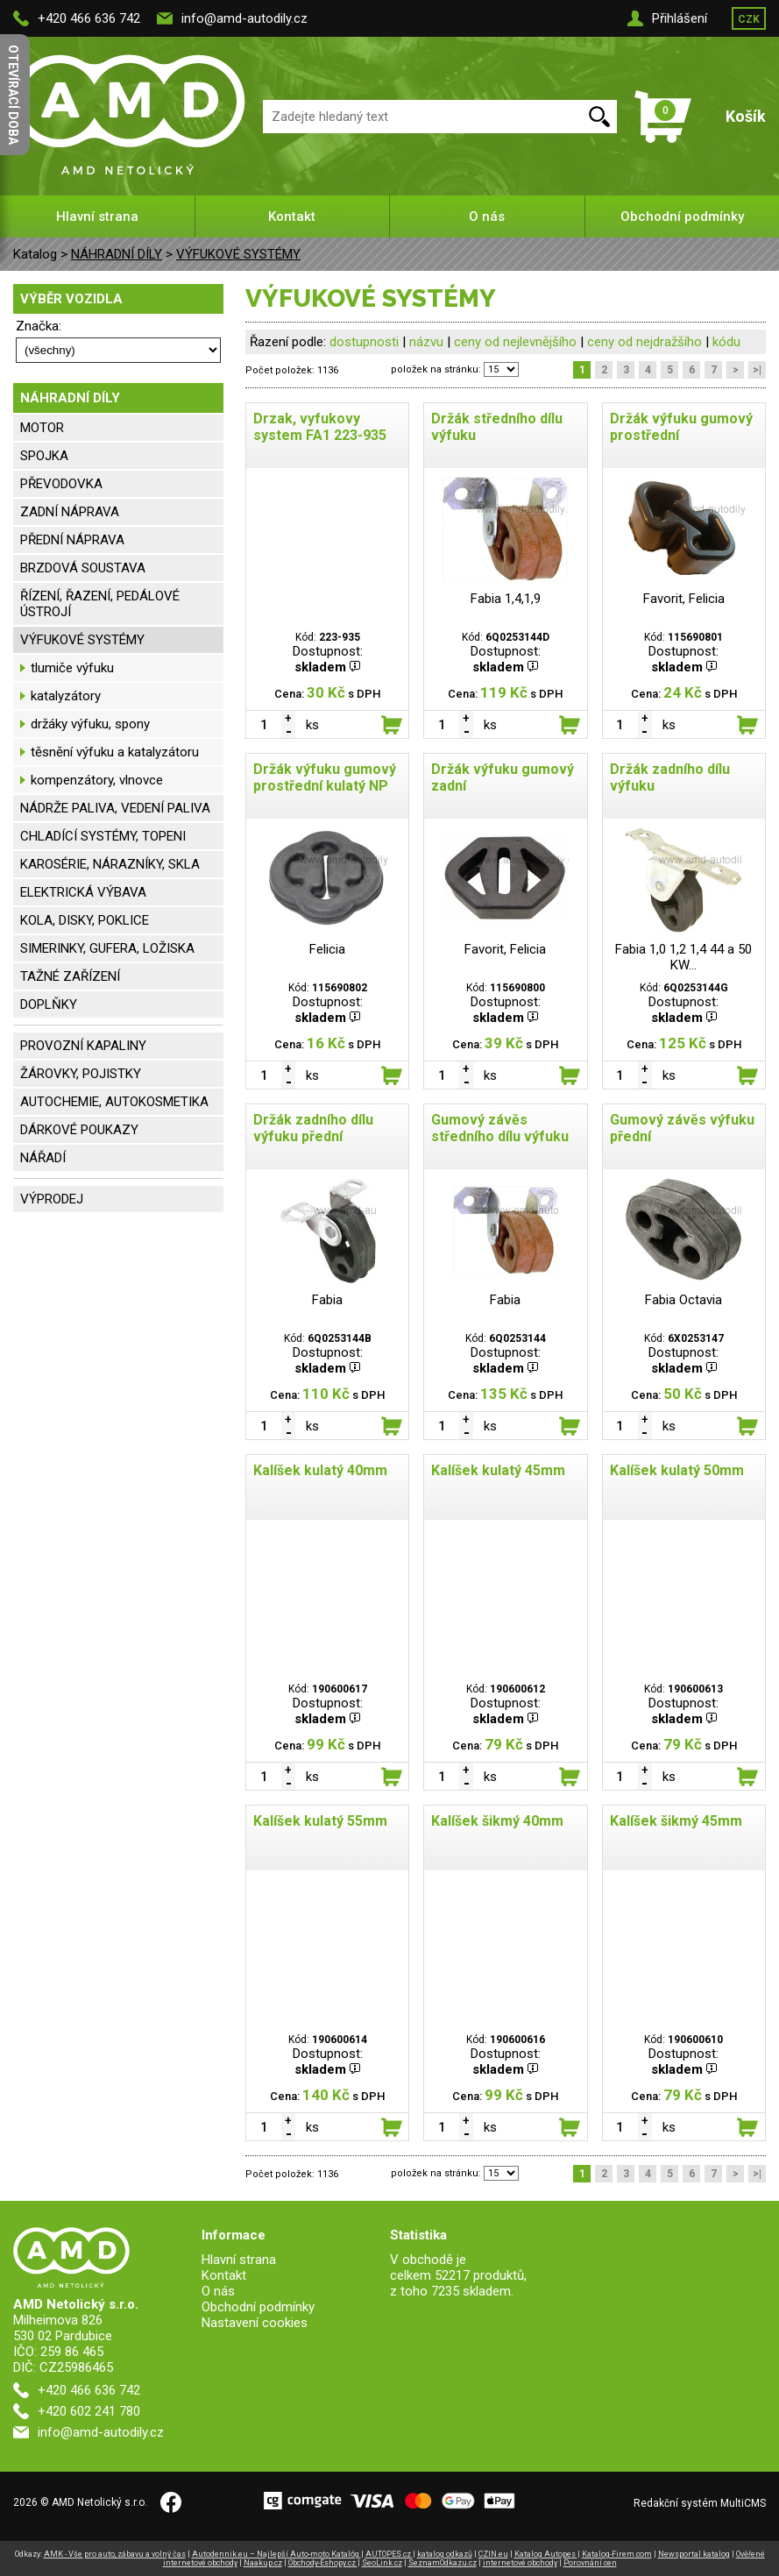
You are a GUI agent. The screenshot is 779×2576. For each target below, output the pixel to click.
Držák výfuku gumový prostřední (681, 427)
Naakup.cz (263, 2562)
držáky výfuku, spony (90, 724)
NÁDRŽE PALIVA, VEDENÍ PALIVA (115, 808)
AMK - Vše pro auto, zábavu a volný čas (115, 2554)
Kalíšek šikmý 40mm (497, 1821)
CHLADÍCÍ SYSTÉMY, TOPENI (103, 836)
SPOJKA (44, 456)
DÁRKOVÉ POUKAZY (79, 1130)
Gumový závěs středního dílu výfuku (500, 1128)
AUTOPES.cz (389, 2554)
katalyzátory (66, 696)
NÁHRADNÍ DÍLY (116, 254)
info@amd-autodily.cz (244, 18)
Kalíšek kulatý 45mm (498, 1470)
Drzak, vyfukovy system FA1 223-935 (319, 427)
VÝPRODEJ (51, 1199)
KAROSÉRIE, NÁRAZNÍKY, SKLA (110, 864)
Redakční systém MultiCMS (700, 2503)
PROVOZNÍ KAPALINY (83, 1046)
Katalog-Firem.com (617, 2554)
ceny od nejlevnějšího (515, 342)
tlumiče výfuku (72, 668)
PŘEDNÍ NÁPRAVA (72, 540)
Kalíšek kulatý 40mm (320, 1470)
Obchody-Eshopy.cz (323, 2562)
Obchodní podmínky (682, 216)
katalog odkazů (444, 2554)
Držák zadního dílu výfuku (670, 777)
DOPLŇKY (48, 1004)
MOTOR (42, 428)
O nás (487, 216)
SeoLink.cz (382, 2562)
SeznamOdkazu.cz (442, 2562)
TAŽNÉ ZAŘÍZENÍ (70, 976)
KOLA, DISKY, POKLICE (84, 920)
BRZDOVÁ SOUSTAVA (82, 568)
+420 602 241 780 (89, 2411)
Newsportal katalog (694, 2554)
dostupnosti (364, 342)
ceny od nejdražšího (644, 342)
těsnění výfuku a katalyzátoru (115, 752)
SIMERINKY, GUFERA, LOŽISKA (107, 948)
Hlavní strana (97, 216)
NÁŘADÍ (43, 1158)
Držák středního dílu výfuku (497, 427)
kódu (726, 342)
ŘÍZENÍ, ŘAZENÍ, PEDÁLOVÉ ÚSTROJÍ (100, 604)
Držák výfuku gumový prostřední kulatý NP (324, 777)
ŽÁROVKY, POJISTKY (80, 1074)
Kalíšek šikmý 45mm (676, 1821)
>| (757, 370)
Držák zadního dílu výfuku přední (313, 1128)
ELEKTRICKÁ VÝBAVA (83, 892)
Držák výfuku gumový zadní (502, 777)
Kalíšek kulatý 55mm (320, 1821)
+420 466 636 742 (89, 18)
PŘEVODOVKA (61, 484)
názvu (426, 342)
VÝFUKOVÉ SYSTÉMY (238, 254)
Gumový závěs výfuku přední (682, 1128)
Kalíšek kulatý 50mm (677, 1470)
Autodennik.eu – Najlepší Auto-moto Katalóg (276, 2554)
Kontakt (291, 216)
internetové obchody (520, 2562)
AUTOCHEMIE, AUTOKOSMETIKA (114, 1102)
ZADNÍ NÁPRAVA (69, 512)
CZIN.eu (493, 2554)
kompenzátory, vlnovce (97, 780)
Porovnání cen (590, 2562)
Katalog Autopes (545, 2554)
